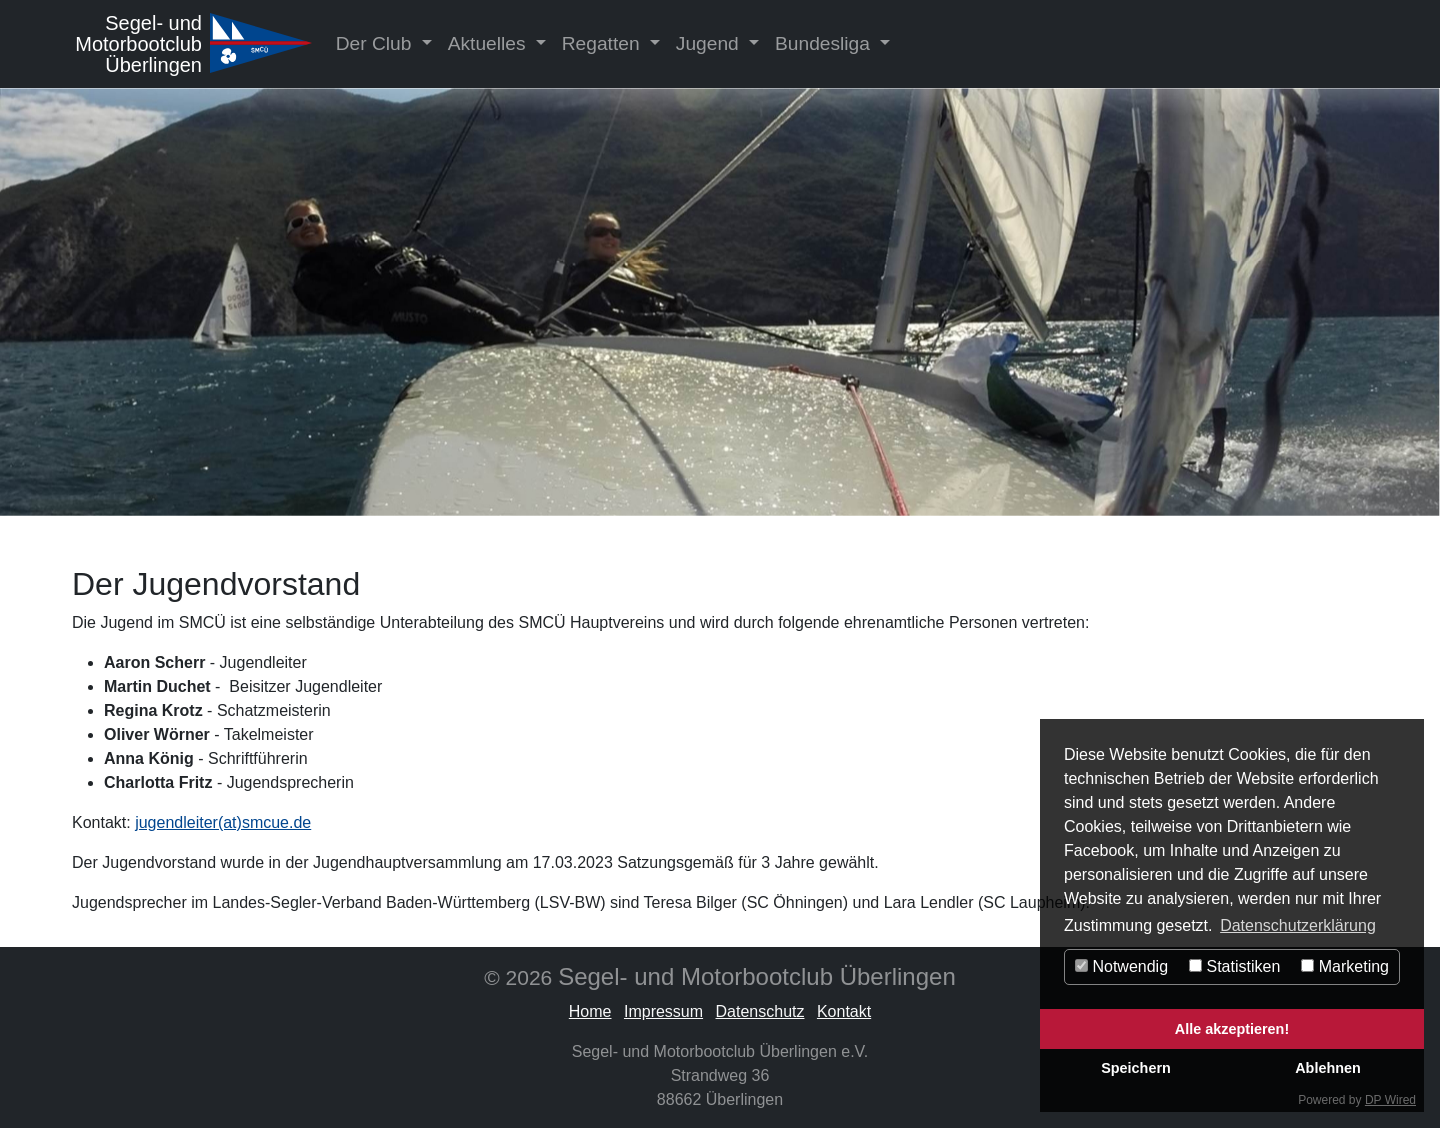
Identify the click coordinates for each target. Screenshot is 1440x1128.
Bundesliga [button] (825, 43)
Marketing (1345, 966)
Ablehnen (1328, 1068)
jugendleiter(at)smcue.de (223, 822)
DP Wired (1390, 1100)
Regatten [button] (603, 43)
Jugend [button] (710, 43)
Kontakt (844, 1011)
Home (590, 1011)
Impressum (663, 1011)
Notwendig (1121, 966)
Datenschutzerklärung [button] (1298, 925)
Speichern (1136, 1068)
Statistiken (1234, 966)
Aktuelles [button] (489, 43)
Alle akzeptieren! (1232, 1029)
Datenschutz (760, 1011)
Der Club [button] (376, 43)
